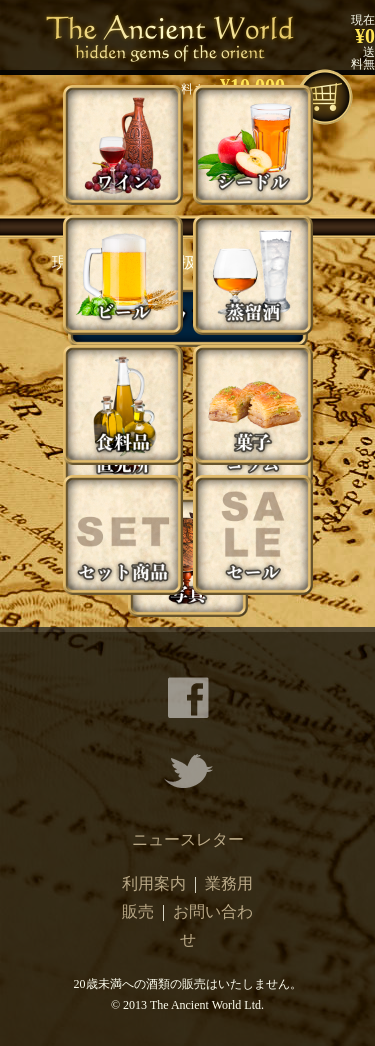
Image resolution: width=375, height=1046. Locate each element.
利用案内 (154, 883)
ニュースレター (188, 839)
